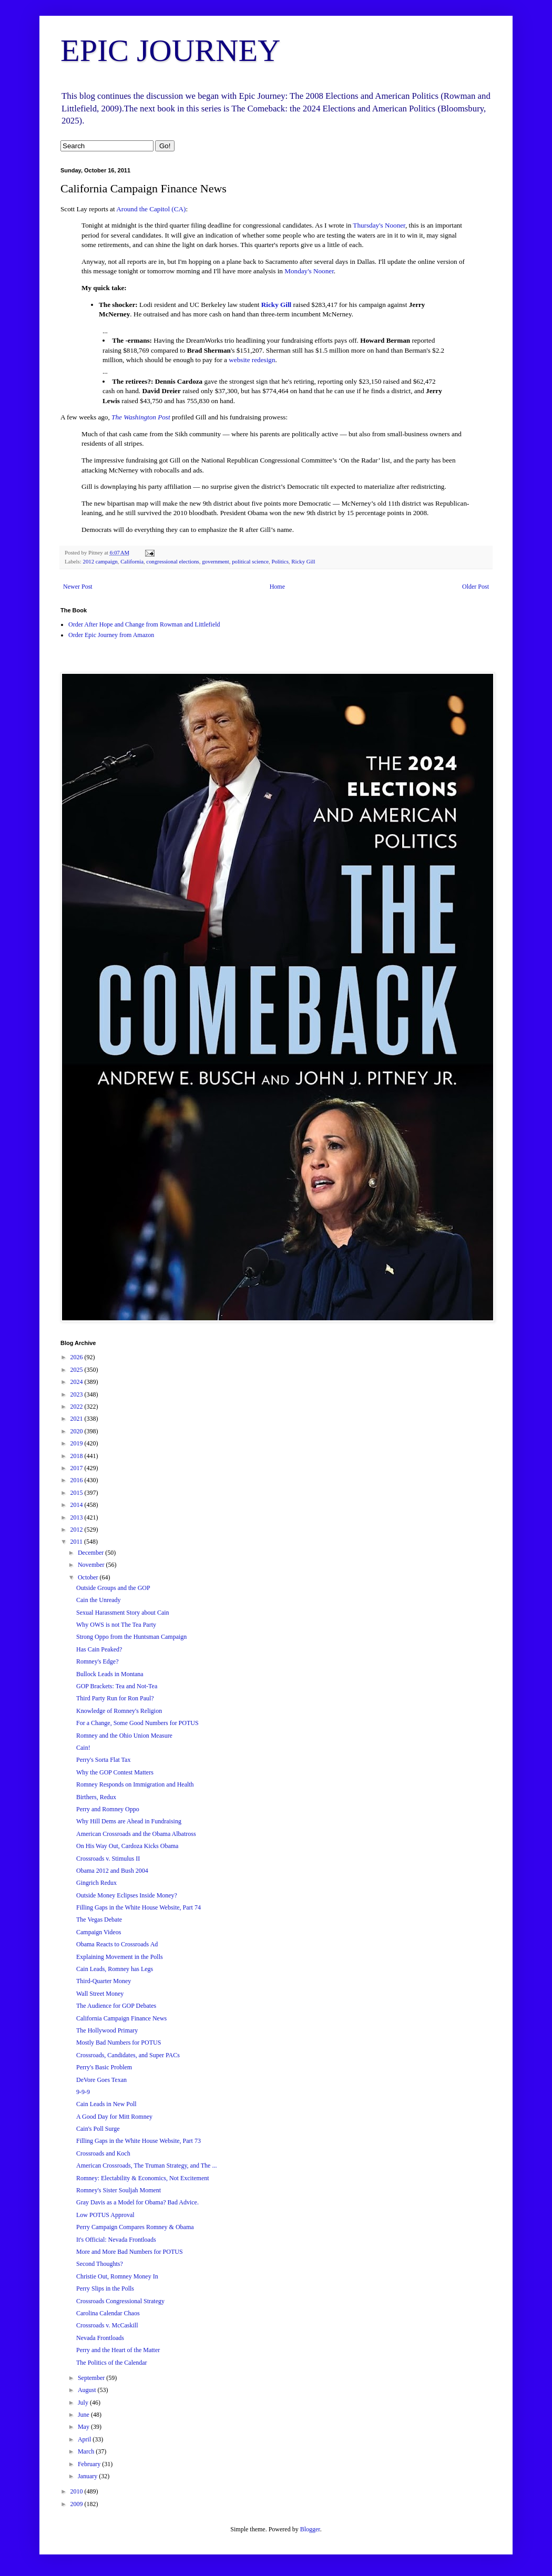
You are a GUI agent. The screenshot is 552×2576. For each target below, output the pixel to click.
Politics (279, 561)
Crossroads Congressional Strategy (120, 2301)
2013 (77, 1517)
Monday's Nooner (309, 271)
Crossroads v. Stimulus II (108, 1858)
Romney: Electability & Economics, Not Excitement (142, 2178)
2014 (77, 1504)
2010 (77, 2491)
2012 (77, 1529)
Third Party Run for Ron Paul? (115, 1698)
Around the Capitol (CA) (151, 209)
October (89, 1577)
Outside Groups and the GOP (113, 1588)
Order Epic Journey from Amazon (111, 635)
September (92, 2378)
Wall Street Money (100, 1993)
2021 (77, 1418)
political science (250, 561)
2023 (77, 1394)
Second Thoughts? (99, 2263)
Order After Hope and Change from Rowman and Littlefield (144, 624)
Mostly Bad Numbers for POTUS (118, 2042)
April (85, 2439)
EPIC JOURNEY (170, 50)
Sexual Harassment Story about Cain (122, 1612)
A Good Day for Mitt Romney (114, 2116)
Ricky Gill (276, 305)
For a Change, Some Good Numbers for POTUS (137, 1723)
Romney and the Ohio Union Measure (124, 1735)
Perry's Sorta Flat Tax (103, 1759)
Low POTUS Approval (105, 2215)
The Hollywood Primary (107, 2030)
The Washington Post (140, 417)
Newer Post (78, 586)
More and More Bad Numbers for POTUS (129, 2251)
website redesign (252, 360)
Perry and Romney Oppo (107, 1809)
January (88, 2476)
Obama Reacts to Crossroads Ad (117, 1944)
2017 (77, 1468)
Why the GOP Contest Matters (115, 1772)
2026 (77, 1357)
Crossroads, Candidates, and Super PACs (128, 2055)
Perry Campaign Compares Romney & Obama (135, 2227)
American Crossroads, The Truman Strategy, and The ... (146, 2165)
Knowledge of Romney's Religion (119, 1711)
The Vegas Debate (99, 1919)
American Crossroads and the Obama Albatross (136, 1834)
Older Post (475, 586)
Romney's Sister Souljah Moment (118, 2190)
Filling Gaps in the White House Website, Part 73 (138, 2140)
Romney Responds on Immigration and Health (135, 1784)
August (88, 2390)
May (84, 2426)
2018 (77, 1456)
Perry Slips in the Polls (105, 2288)
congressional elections (172, 561)
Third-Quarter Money (103, 1981)
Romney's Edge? (97, 1661)
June (84, 2414)
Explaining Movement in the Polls (119, 1957)
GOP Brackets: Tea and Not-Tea (116, 1686)
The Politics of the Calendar (111, 2362)
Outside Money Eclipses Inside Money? (126, 1895)
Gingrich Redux (96, 1882)
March (87, 2451)
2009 (77, 2504)
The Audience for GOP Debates (116, 2005)
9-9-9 (83, 2092)
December (91, 1552)
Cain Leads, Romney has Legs (114, 1969)
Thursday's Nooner (379, 225)
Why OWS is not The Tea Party (116, 1624)
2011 (77, 1541)
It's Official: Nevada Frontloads (116, 2239)
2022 (77, 1406)
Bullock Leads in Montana (110, 1674)
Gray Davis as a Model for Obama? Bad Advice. (137, 2202)
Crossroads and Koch (103, 2153)
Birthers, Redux (96, 1797)
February (90, 2464)
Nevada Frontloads (100, 2338)
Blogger (310, 2529)
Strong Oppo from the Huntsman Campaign (131, 1636)
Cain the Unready (98, 1600)
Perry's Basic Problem (104, 2067)
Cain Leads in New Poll (106, 2104)
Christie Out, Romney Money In (117, 2276)
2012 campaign (100, 561)
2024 (77, 1382)
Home (277, 586)
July (84, 2402)
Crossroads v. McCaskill (107, 2325)
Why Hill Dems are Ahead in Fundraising (128, 1821)
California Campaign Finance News (121, 2018)
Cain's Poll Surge (98, 2128)
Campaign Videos (98, 1932)
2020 (77, 1431)
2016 (77, 1480)
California (132, 561)
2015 (77, 1492)
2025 (77, 1369)
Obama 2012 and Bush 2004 (112, 1870)
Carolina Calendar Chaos (108, 2313)
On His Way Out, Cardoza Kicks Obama (127, 1846)
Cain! (83, 1747)
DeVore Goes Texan (101, 2080)
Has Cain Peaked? (99, 1649)
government (215, 561)
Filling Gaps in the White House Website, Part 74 (138, 1907)
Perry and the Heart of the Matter (118, 2350)
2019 (77, 1443)
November (92, 1564)
